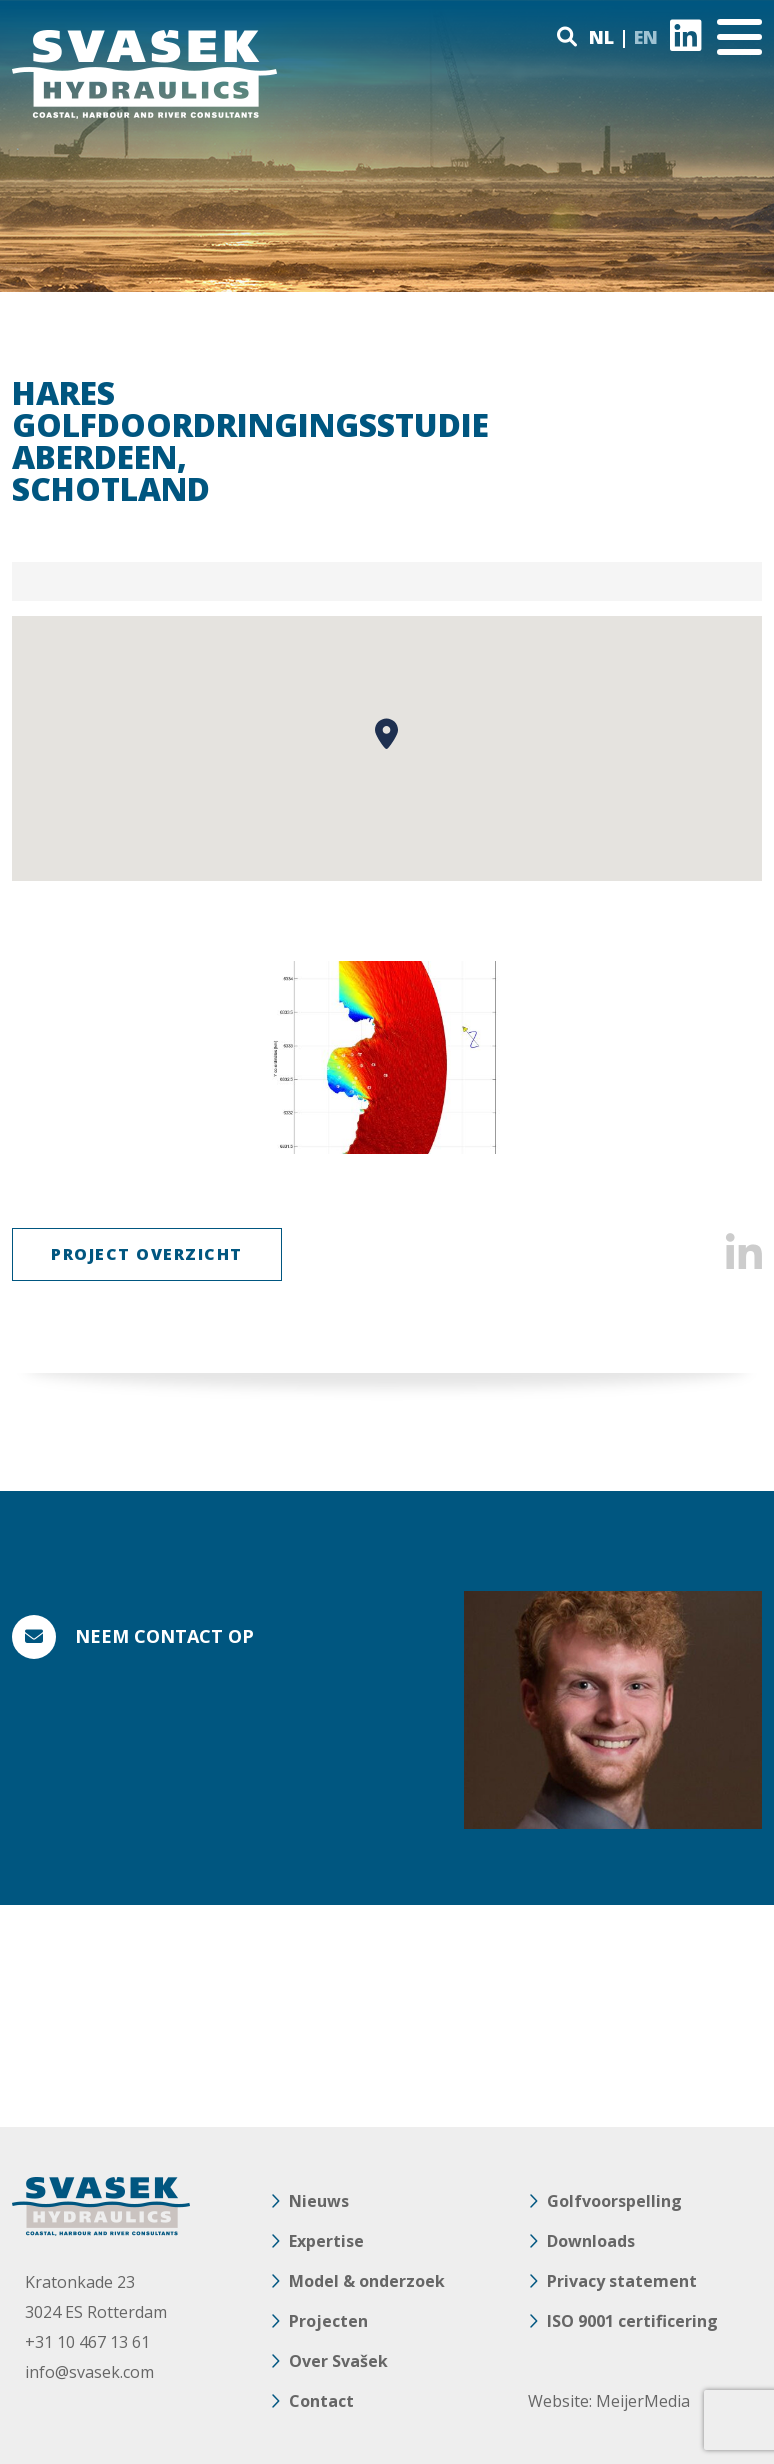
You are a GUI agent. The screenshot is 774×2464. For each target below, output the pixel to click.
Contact (321, 2401)
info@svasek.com (89, 2372)
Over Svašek (338, 2361)
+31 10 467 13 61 (87, 2342)
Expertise (326, 2241)
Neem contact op (164, 1636)
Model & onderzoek (367, 2281)
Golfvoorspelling (614, 2201)
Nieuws (319, 2201)
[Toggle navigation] (739, 37)
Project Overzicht (147, 1254)
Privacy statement (622, 2281)
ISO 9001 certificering (632, 2321)
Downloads (591, 2241)
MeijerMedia (643, 2401)
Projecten (328, 2321)
